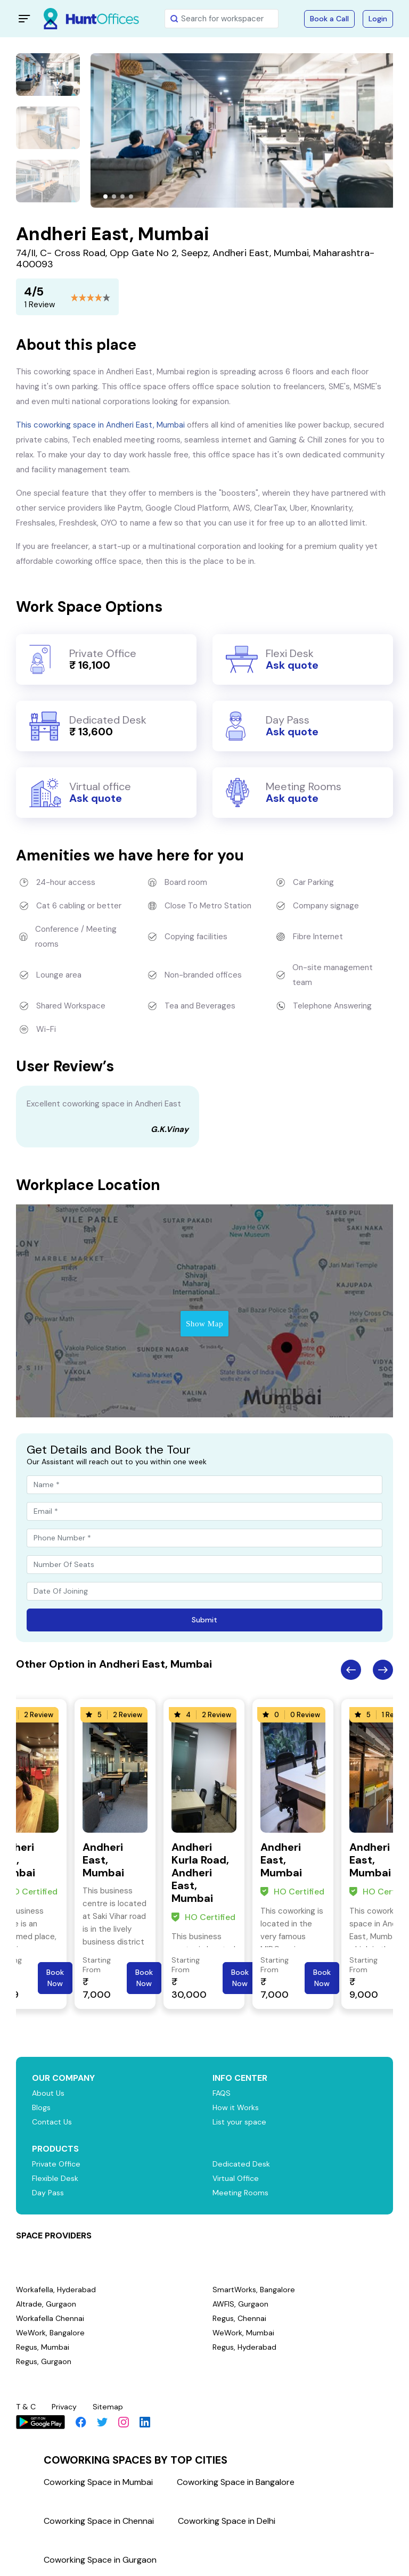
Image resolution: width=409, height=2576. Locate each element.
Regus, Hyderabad (245, 2347)
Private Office (58, 2164)
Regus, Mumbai (43, 2347)
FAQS (222, 2093)
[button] (105, 196)
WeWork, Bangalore (51, 2332)
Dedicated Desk (242, 2164)
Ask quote (292, 665)
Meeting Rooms (241, 2192)
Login (378, 18)
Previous (351, 1670)
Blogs (42, 2107)
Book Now (55, 1977)
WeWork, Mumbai (243, 2332)
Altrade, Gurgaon (47, 2304)
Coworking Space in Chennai (99, 2520)
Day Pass (49, 2192)
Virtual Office (236, 2178)
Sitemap (111, 2406)
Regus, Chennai (240, 2318)
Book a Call (329, 18)
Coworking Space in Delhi (226, 2520)
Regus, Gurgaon (44, 2361)
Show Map (204, 1323)
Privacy (67, 2406)
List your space (240, 2121)
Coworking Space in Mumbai (98, 2482)
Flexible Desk (55, 2178)
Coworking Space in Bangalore (236, 2482)
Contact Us (53, 2121)
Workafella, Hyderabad (56, 2289)
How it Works (236, 2107)
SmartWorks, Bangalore (255, 2289)
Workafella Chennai (50, 2318)
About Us (49, 2093)
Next (383, 1670)
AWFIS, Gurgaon (241, 2304)
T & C (27, 2406)
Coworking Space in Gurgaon (100, 2559)
